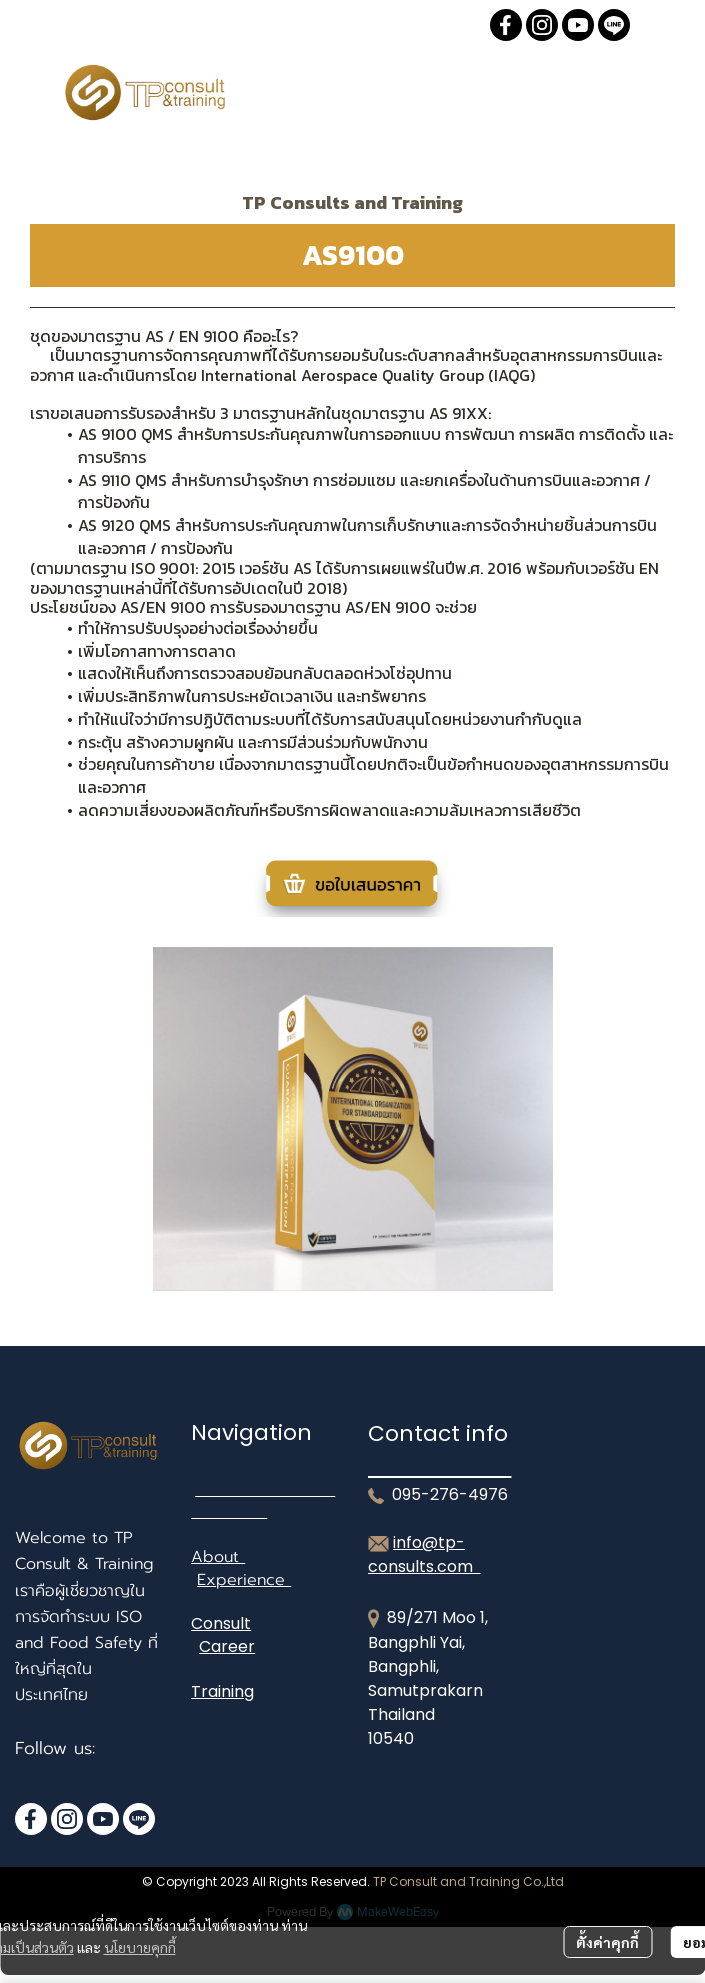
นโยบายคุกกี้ (140, 1947)
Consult (221, 1623)
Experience (244, 1580)
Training (222, 1691)
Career (227, 1646)
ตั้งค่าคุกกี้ (607, 1942)
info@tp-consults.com (424, 1554)
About (218, 1557)
